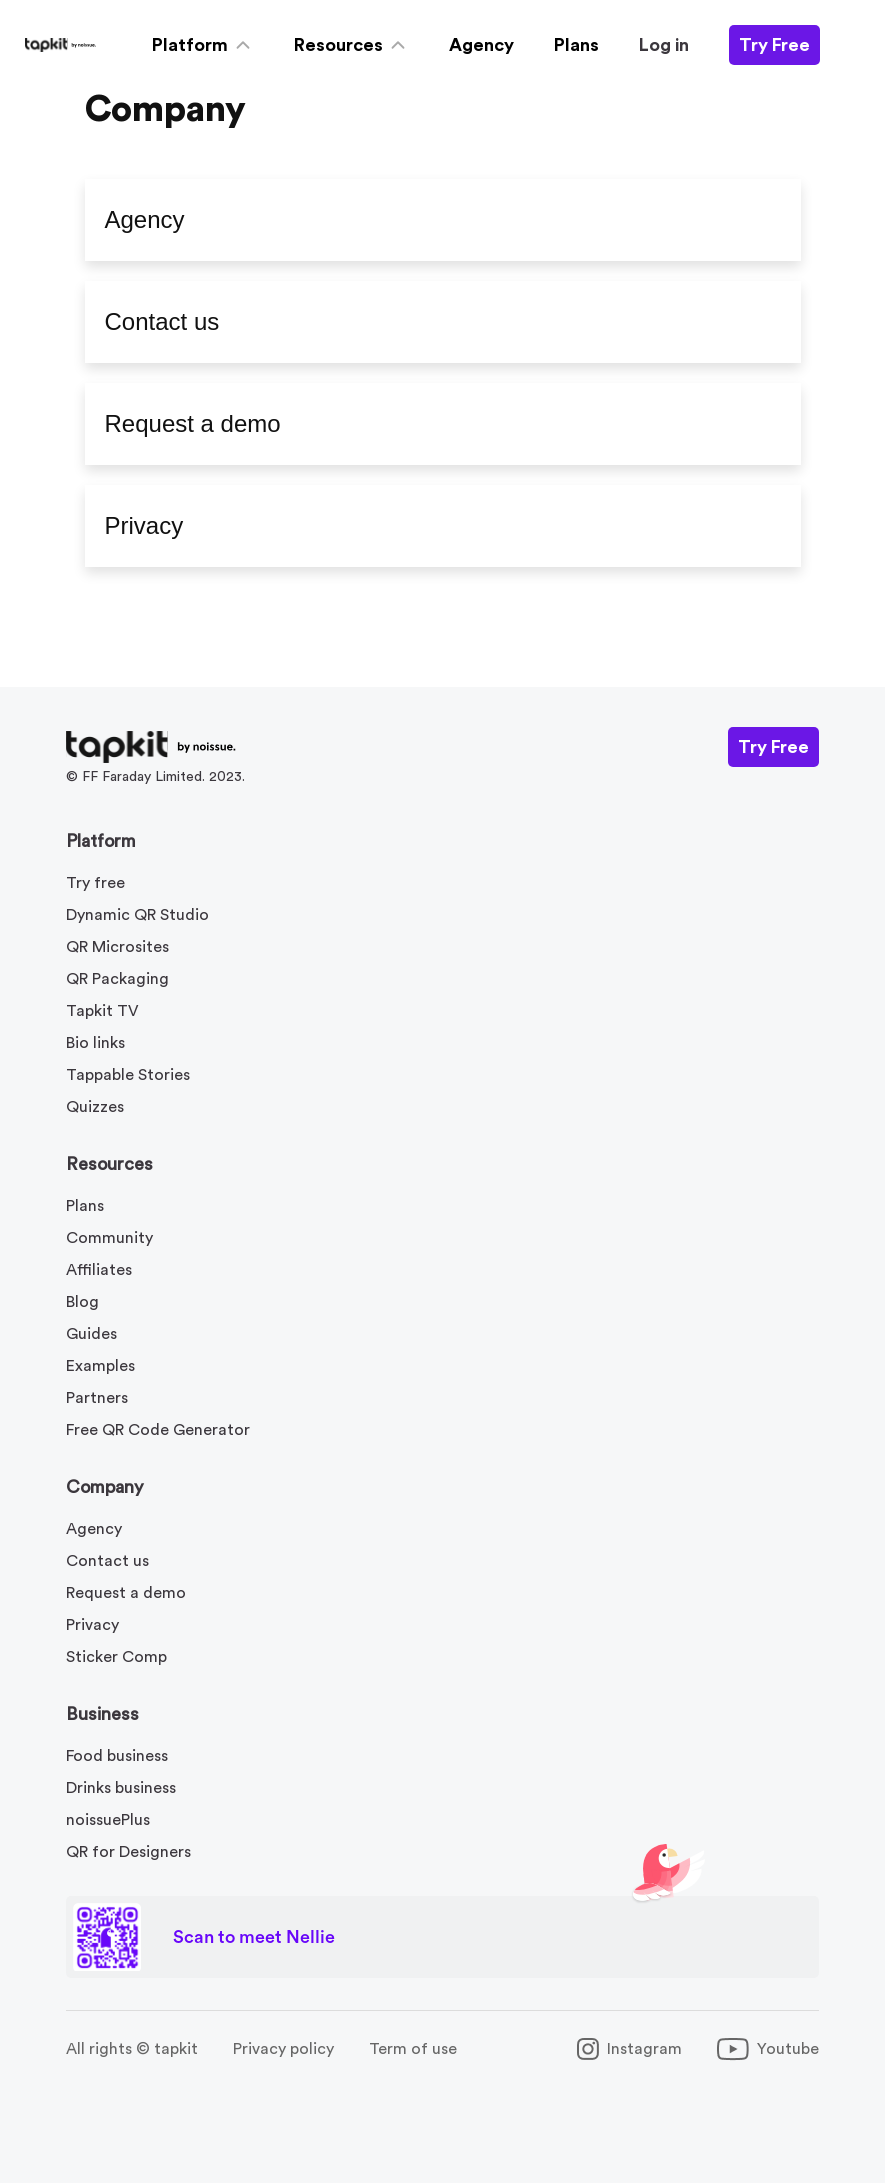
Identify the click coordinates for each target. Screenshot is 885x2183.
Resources (109, 1164)
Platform (101, 841)
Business (102, 1714)
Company (104, 1487)
